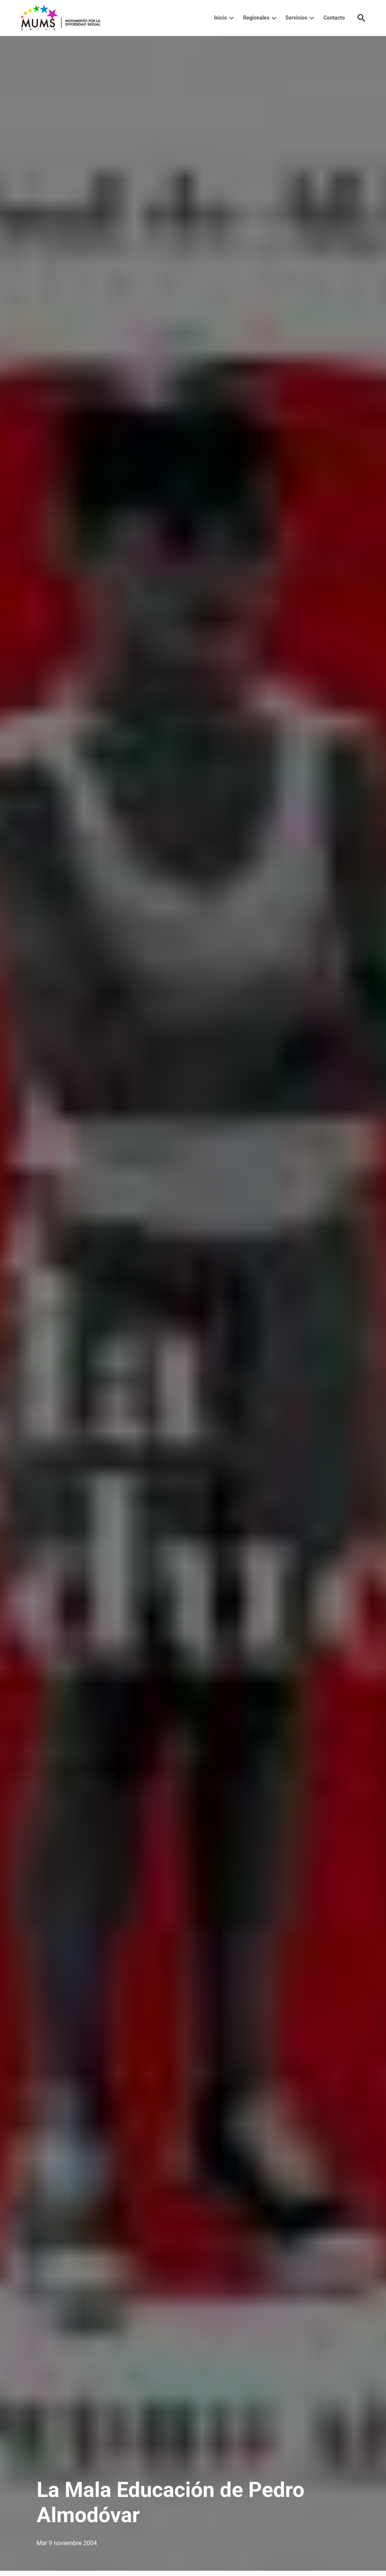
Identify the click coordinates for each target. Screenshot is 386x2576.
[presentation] (231, 18)
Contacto (334, 18)
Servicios (296, 18)
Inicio (220, 18)
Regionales (256, 18)
